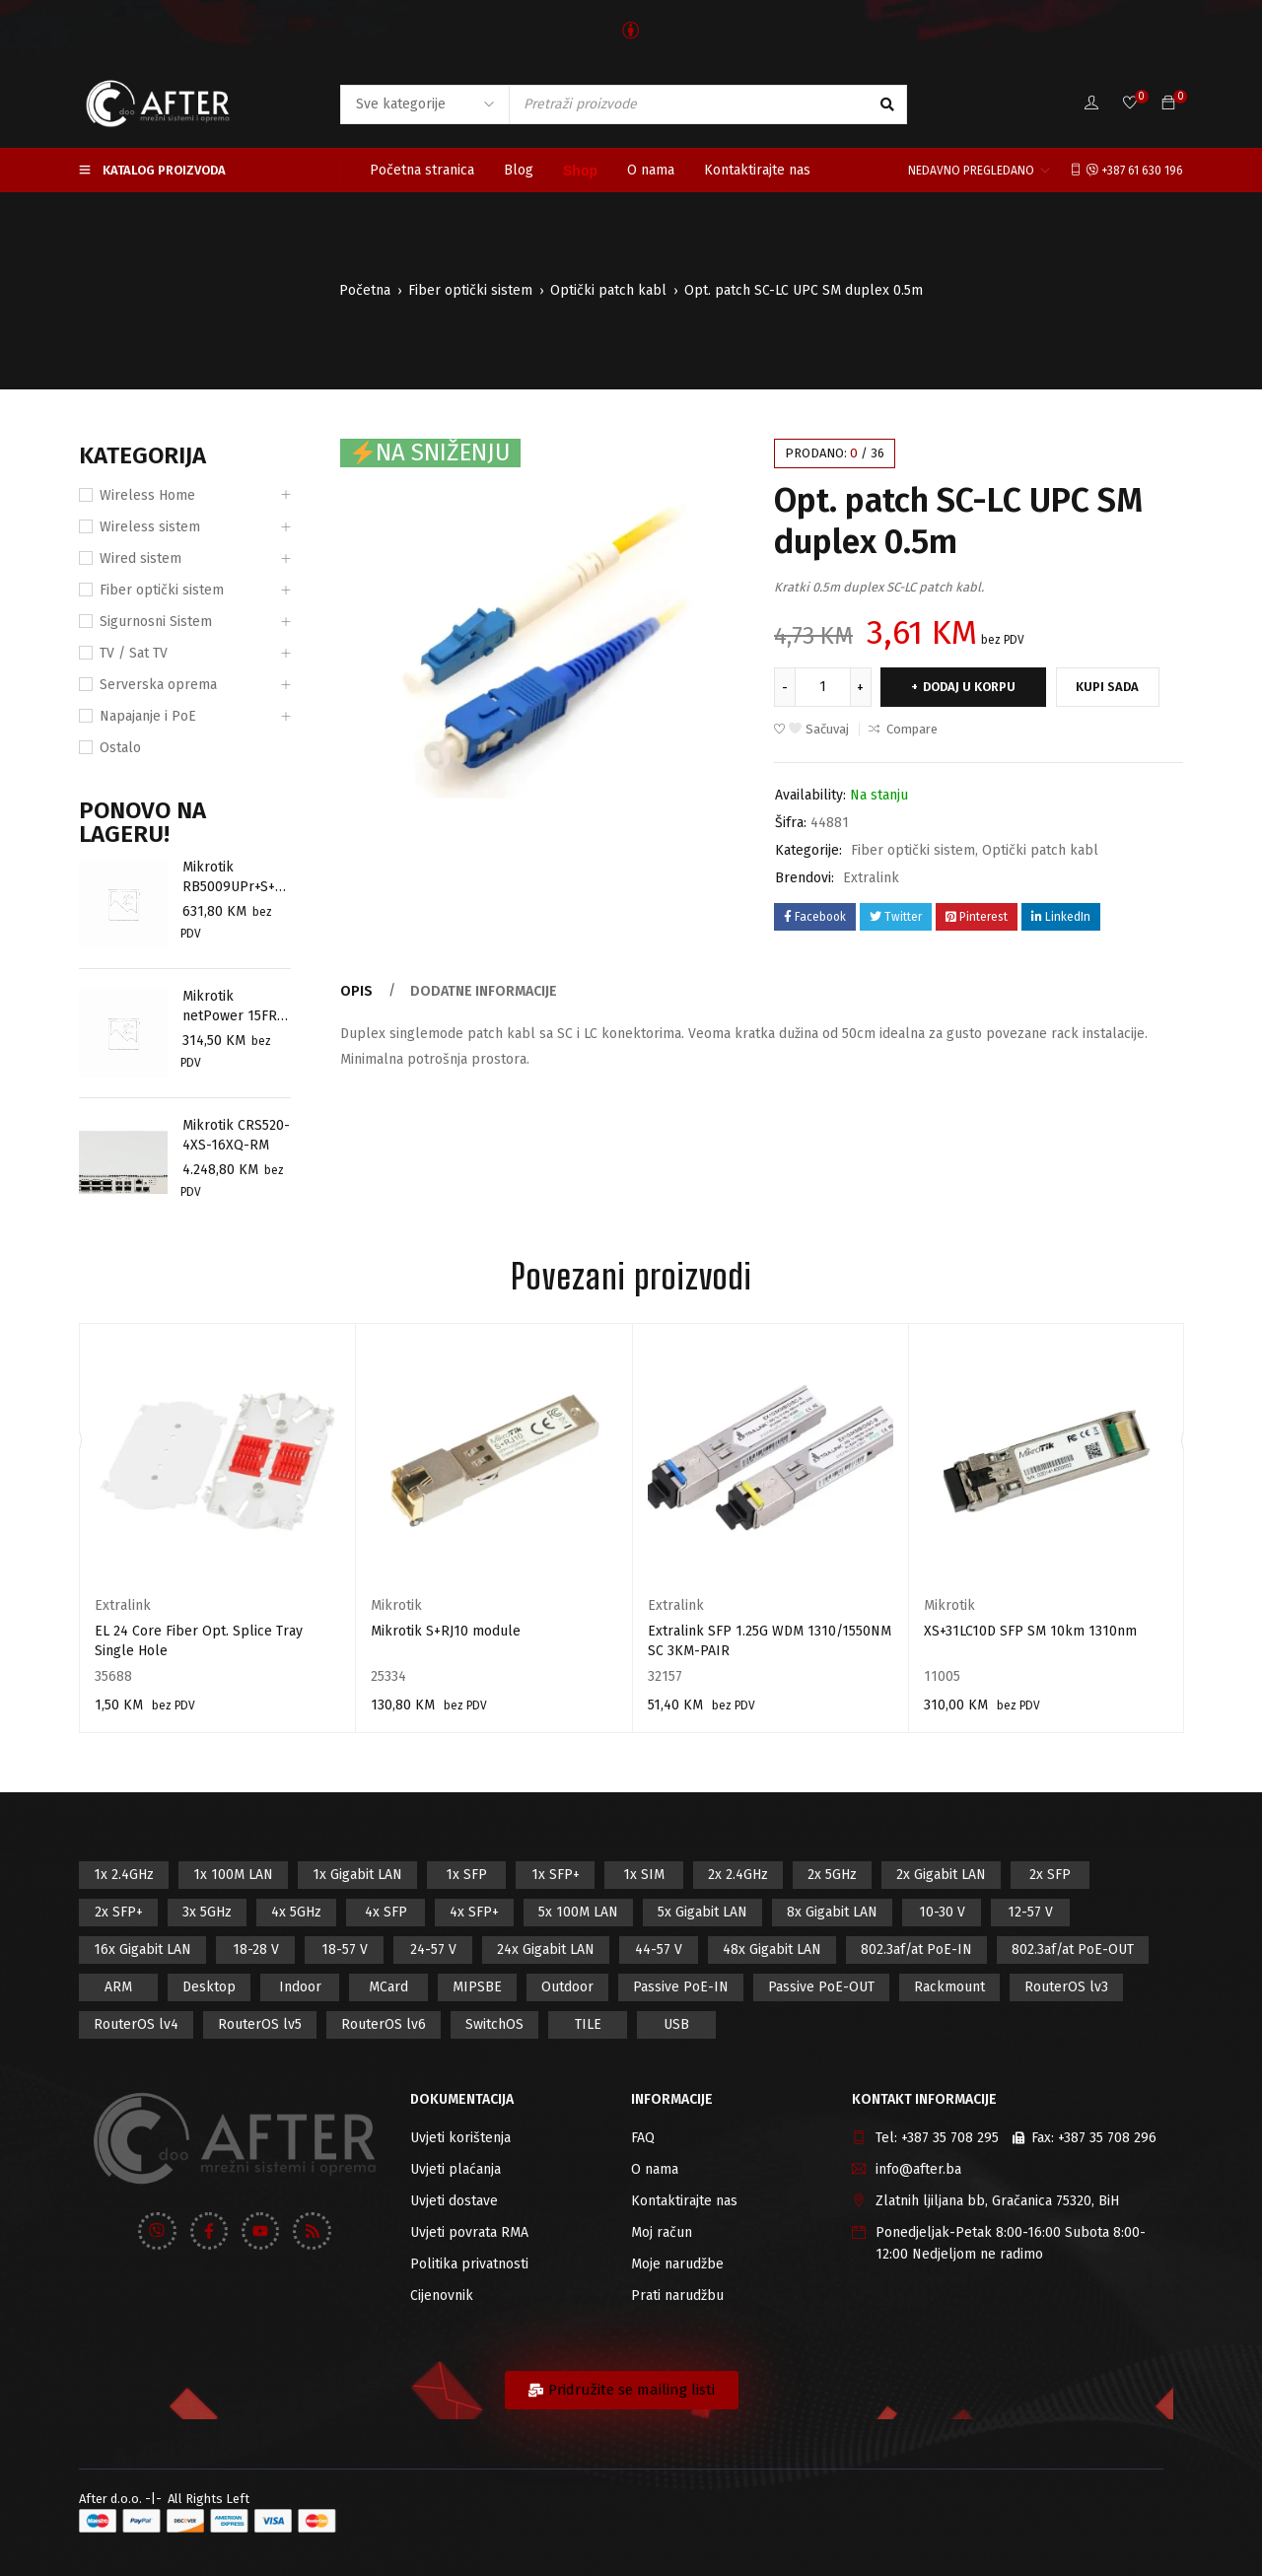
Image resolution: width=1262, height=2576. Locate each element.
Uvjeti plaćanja (455, 2169)
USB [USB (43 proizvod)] (676, 2024)
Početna (364, 290)
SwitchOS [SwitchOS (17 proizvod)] (494, 2024)
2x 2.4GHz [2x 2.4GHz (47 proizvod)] (738, 1874)
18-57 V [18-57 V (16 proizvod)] (344, 1949)
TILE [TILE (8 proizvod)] (588, 2024)
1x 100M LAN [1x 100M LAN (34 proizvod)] (233, 1874)
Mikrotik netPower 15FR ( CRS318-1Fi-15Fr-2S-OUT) (235, 1007)
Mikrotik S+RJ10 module (446, 1631)
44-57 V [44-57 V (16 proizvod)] (658, 1949)
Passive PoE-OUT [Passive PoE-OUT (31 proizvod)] (821, 1987)
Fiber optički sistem (470, 290)
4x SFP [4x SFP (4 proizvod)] (386, 1912)
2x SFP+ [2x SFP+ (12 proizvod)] (119, 1912)
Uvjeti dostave (454, 2201)
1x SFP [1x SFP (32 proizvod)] (466, 1874)
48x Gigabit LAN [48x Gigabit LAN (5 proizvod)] (772, 1949)
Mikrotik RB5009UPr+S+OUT (233, 878)
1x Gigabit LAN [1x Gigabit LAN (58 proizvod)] (357, 1874)
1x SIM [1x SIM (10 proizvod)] (644, 1874)
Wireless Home (147, 495)
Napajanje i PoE (148, 716)
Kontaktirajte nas (684, 2201)
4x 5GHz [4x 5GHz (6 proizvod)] (296, 1912)
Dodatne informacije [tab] (482, 991)
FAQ (643, 2137)
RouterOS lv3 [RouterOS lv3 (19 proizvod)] (1066, 1987)
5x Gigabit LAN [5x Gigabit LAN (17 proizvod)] (702, 1912)
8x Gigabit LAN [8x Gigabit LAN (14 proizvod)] (832, 1912)
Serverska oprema (158, 684)
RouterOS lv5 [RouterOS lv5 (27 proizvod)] (260, 2024)
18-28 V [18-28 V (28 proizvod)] (256, 1949)
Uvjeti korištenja (460, 2137)
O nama (654, 2169)
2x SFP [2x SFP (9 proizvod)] (1050, 1874)
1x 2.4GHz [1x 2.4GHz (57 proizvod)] (124, 1874)
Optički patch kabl (608, 290)
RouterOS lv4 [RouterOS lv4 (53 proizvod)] (136, 2024)
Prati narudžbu (677, 2295)
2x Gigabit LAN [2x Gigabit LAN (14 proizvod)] (941, 1874)
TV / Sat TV (134, 653)
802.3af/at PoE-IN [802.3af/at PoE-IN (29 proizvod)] (916, 1949)
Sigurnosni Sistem (156, 621)
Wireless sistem (150, 527)
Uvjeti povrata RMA (469, 2232)
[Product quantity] (823, 687)
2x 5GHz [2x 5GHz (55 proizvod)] (832, 1874)
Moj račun (661, 2232)
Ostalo (120, 747)
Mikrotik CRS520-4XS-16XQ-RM (236, 1135)
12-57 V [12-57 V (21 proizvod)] (1030, 1912)
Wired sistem (140, 558)
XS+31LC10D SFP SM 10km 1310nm (1030, 1631)
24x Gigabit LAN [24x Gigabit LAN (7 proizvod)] (546, 1949)
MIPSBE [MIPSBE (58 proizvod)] (477, 1987)
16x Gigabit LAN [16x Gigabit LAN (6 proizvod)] (142, 1949)
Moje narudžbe (677, 2264)
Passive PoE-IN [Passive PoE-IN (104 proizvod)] (681, 1987)
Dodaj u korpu (972, 686)
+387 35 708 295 (950, 2137)
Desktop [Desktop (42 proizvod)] (209, 1987)
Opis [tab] (356, 991)
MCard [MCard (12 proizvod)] (388, 1987)
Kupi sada (1112, 686)
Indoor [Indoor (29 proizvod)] (300, 1987)
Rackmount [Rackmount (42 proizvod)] (949, 1987)
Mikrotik (396, 1605)
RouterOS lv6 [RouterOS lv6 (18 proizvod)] (383, 2024)
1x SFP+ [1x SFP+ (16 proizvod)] (555, 1874)
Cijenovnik (441, 2295)
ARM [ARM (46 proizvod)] (118, 1987)
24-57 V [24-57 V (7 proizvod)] (433, 1949)
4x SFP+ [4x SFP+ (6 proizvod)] (474, 1912)
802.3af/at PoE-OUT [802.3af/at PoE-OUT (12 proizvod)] (1073, 1949)
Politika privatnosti (469, 2264)
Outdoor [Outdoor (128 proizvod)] (567, 1987)
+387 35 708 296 (1107, 2137)
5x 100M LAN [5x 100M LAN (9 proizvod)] (578, 1912)
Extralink (871, 878)
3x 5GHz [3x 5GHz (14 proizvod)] (207, 1912)
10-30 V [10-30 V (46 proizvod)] (942, 1912)
